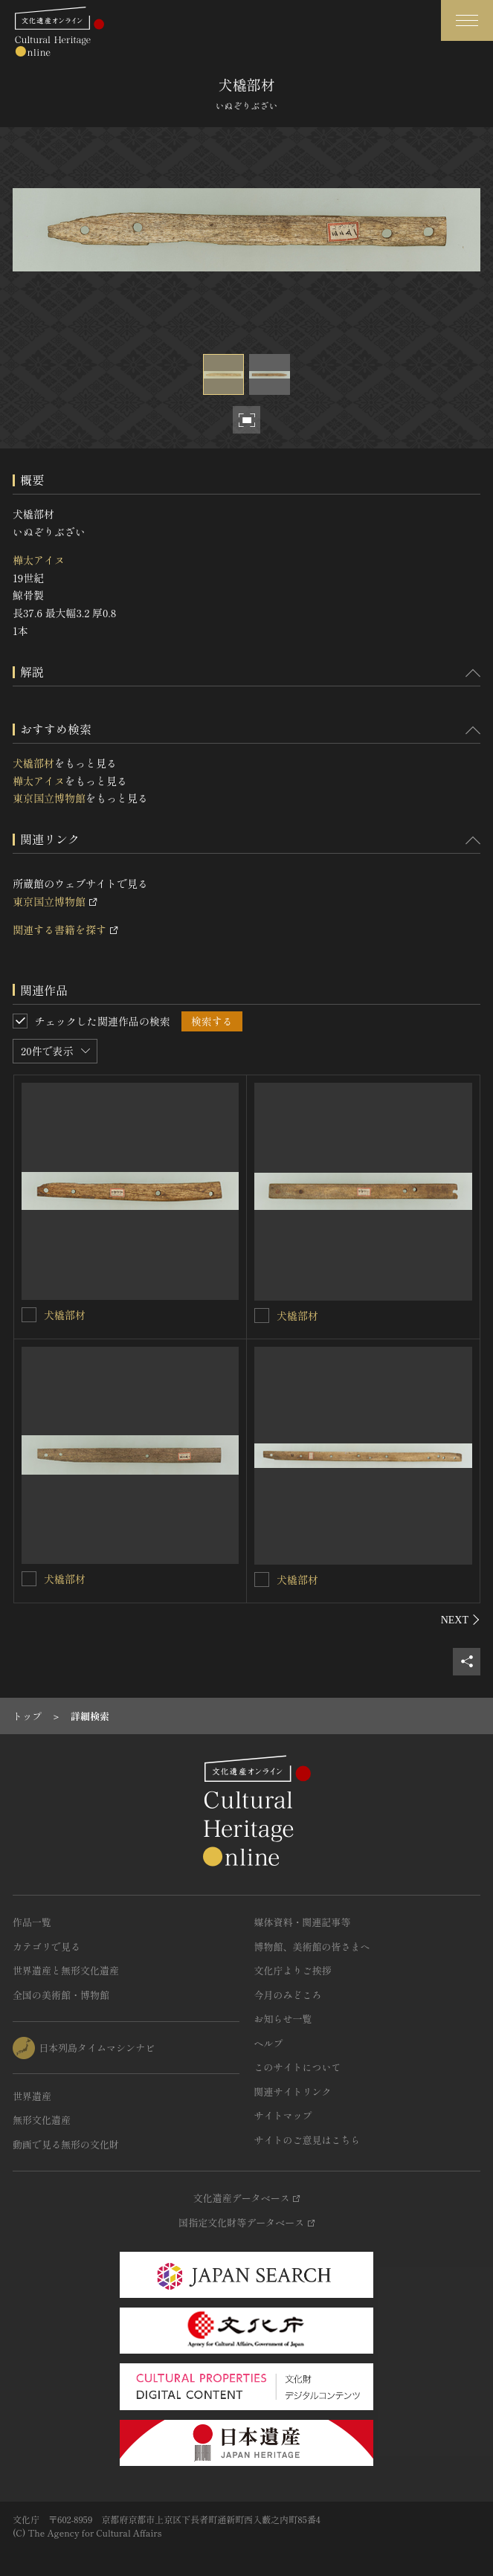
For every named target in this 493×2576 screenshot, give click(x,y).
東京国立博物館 (49, 797)
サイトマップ (283, 2115)
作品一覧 (32, 1922)
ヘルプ (268, 2043)
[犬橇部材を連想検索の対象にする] (29, 1314)
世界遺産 (32, 2096)
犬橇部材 (33, 763)
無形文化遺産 (42, 2120)
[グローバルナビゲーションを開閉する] (467, 20)
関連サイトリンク (293, 2091)
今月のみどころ (288, 1995)
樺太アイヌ (39, 560)
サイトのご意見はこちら (307, 2140)
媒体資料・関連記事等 (302, 1922)
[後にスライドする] (460, 1619)
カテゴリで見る (46, 1946)
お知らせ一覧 (283, 2019)
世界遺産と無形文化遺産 (66, 1970)
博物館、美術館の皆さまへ (312, 1946)
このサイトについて (297, 2067)
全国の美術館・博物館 (61, 1995)
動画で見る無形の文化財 (66, 2144)
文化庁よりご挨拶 (293, 1970)
